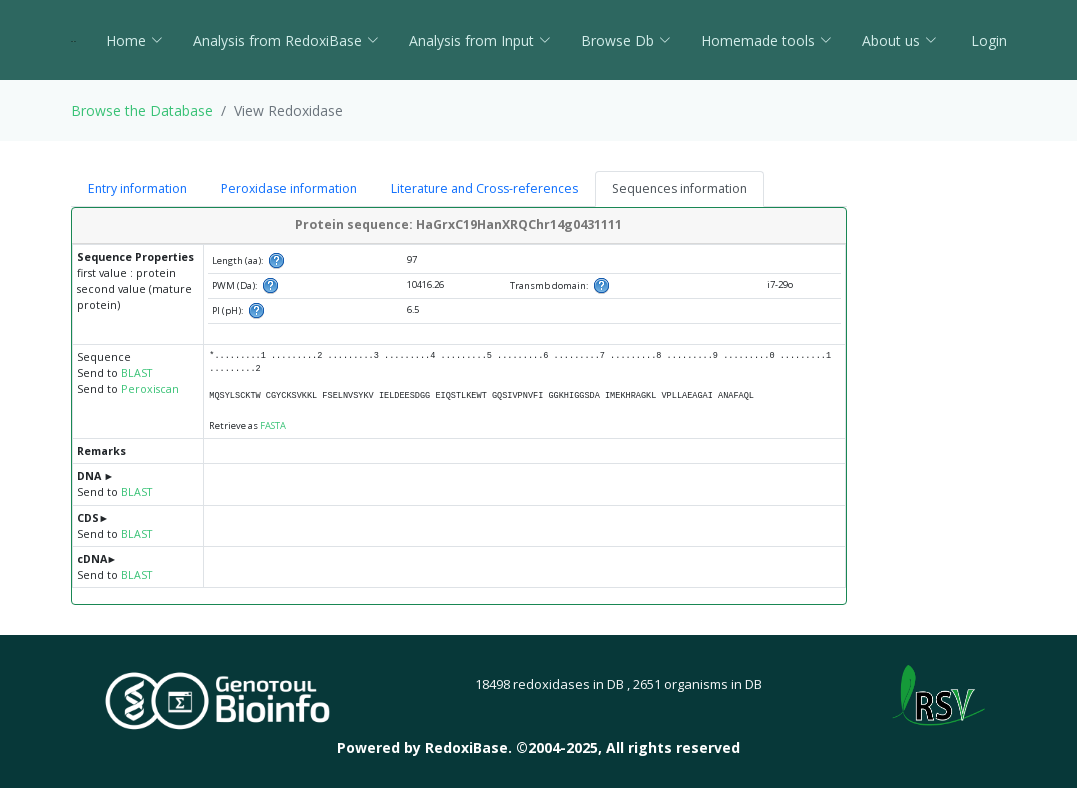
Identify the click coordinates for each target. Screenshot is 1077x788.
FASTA (273, 425)
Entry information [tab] (137, 188)
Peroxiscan (150, 389)
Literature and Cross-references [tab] (484, 188)
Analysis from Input (480, 40)
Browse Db (626, 40)
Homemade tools (766, 40)
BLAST (136, 373)
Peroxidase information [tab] (289, 188)
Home (134, 40)
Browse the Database (142, 110)
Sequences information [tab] (679, 188)
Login (987, 40)
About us (899, 40)
